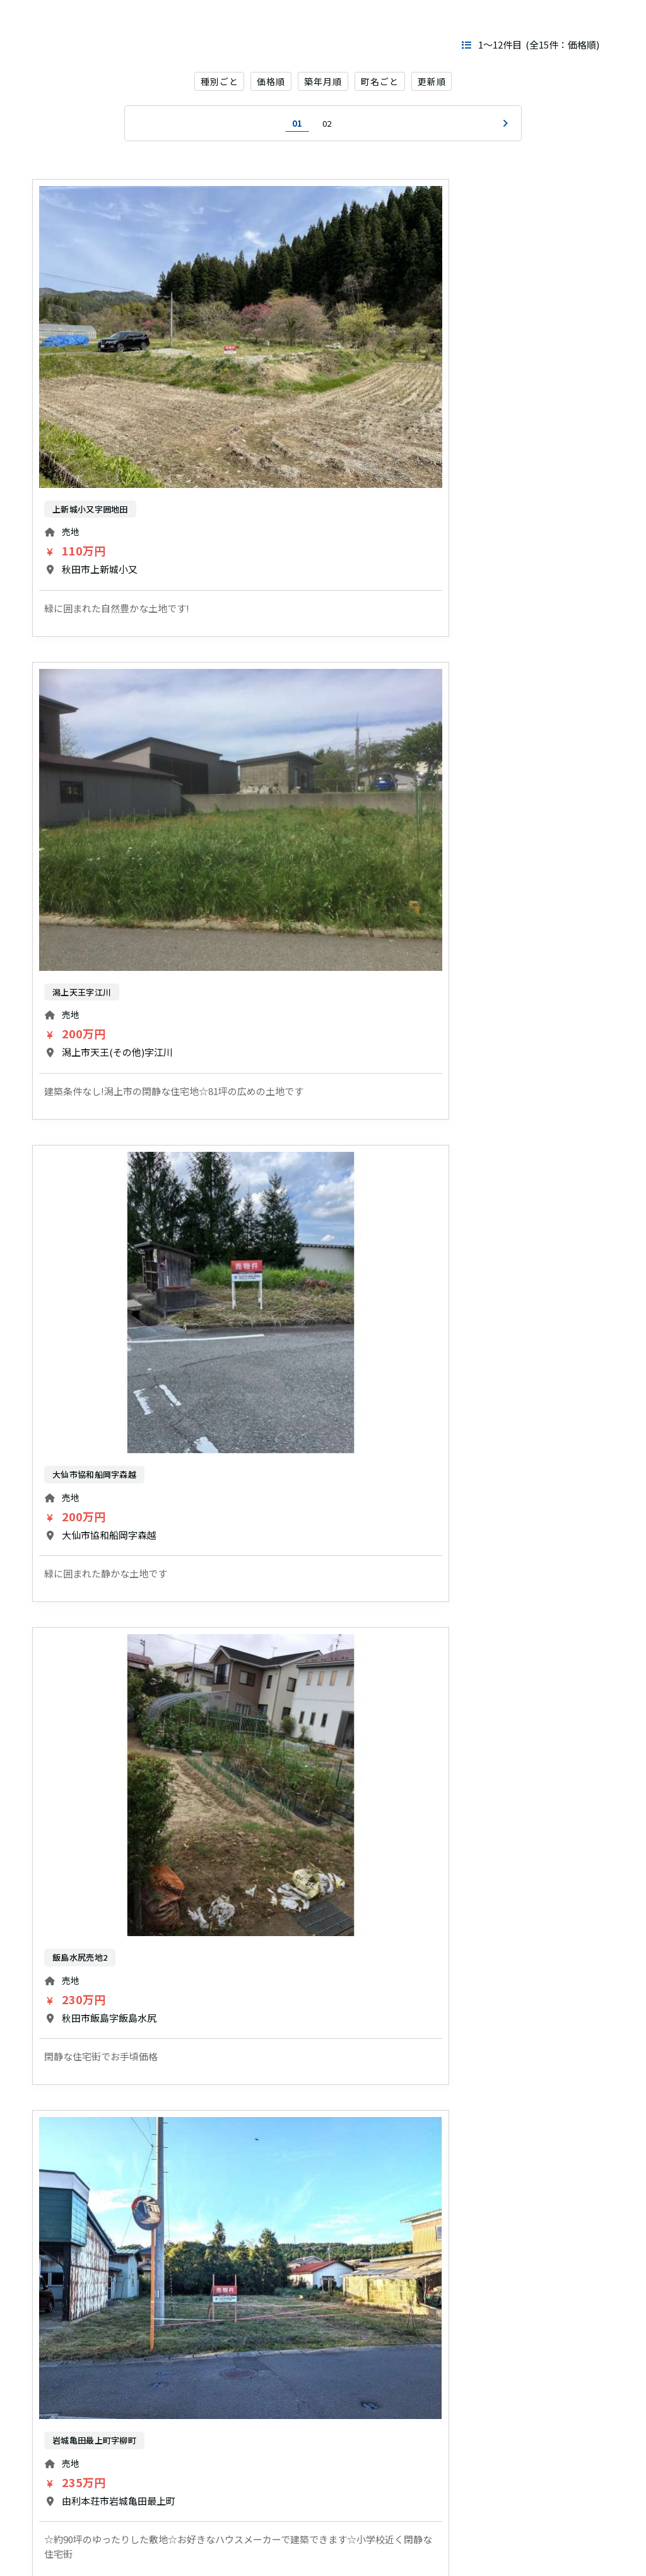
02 (326, 126)
